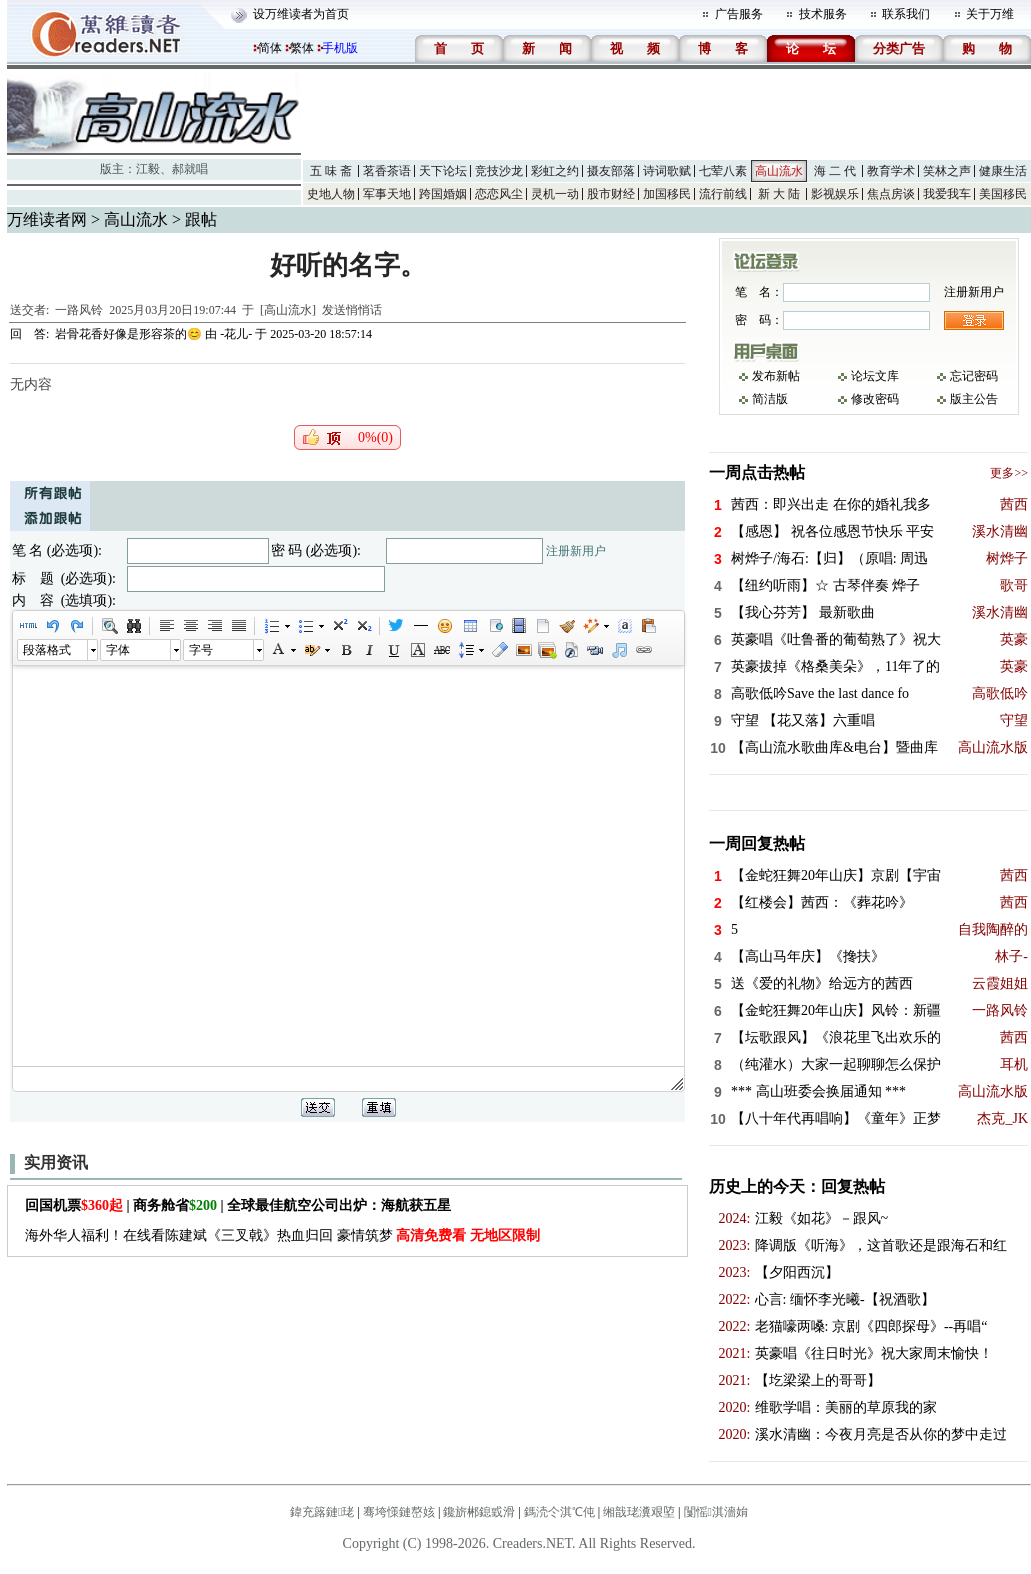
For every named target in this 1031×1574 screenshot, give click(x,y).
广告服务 (739, 14)
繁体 (302, 48)
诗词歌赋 (667, 171)
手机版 (340, 48)
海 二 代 (835, 171)
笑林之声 (947, 171)
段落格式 (47, 650)
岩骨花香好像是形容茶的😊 (128, 334)
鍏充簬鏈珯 (322, 1512)
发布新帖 (776, 376)
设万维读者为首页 (301, 14)
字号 (201, 650)
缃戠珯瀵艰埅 (639, 1512)
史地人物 (331, 194)
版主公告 (974, 399)
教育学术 (891, 171)
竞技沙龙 (499, 171)
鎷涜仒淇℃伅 (559, 1512)
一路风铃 (79, 310)
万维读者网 (47, 219)
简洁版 (770, 399)
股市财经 (611, 194)
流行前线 (723, 194)
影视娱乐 (835, 194)
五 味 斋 (331, 171)
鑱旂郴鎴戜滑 (479, 1512)
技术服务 (823, 14)
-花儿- (236, 334)
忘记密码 (974, 376)
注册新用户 (576, 551)
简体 (270, 48)
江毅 (148, 169)
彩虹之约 (555, 171)
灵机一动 (555, 194)
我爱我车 (947, 194)
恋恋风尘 (499, 194)
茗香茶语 (387, 171)
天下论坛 (443, 171)
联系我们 (906, 14)
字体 (118, 650)
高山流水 (779, 171)
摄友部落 (611, 171)
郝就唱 (190, 169)
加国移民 (667, 194)
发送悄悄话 (352, 310)
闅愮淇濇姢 (716, 1512)
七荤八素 (723, 171)
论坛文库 (875, 376)
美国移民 (1003, 194)
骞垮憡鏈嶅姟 (399, 1512)
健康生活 (1003, 171)
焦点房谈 (891, 194)
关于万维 (990, 14)
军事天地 (387, 194)
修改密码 (875, 399)
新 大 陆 (779, 194)
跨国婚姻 (443, 194)
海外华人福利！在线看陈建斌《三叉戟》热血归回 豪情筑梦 (282, 1235)
